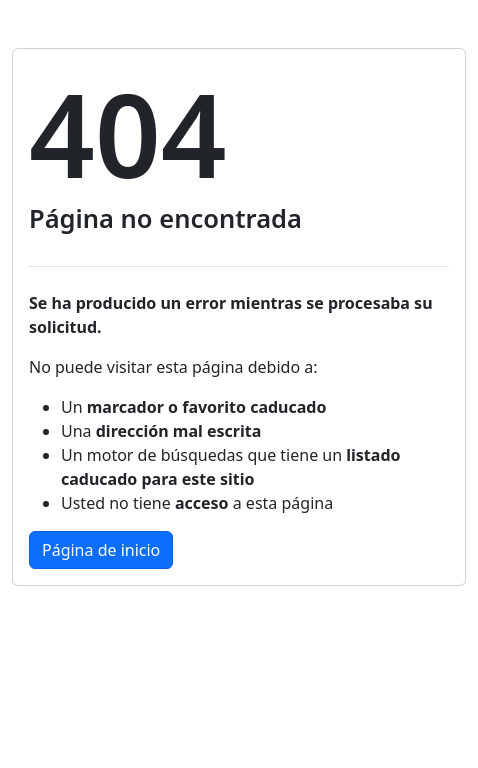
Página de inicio (101, 550)
